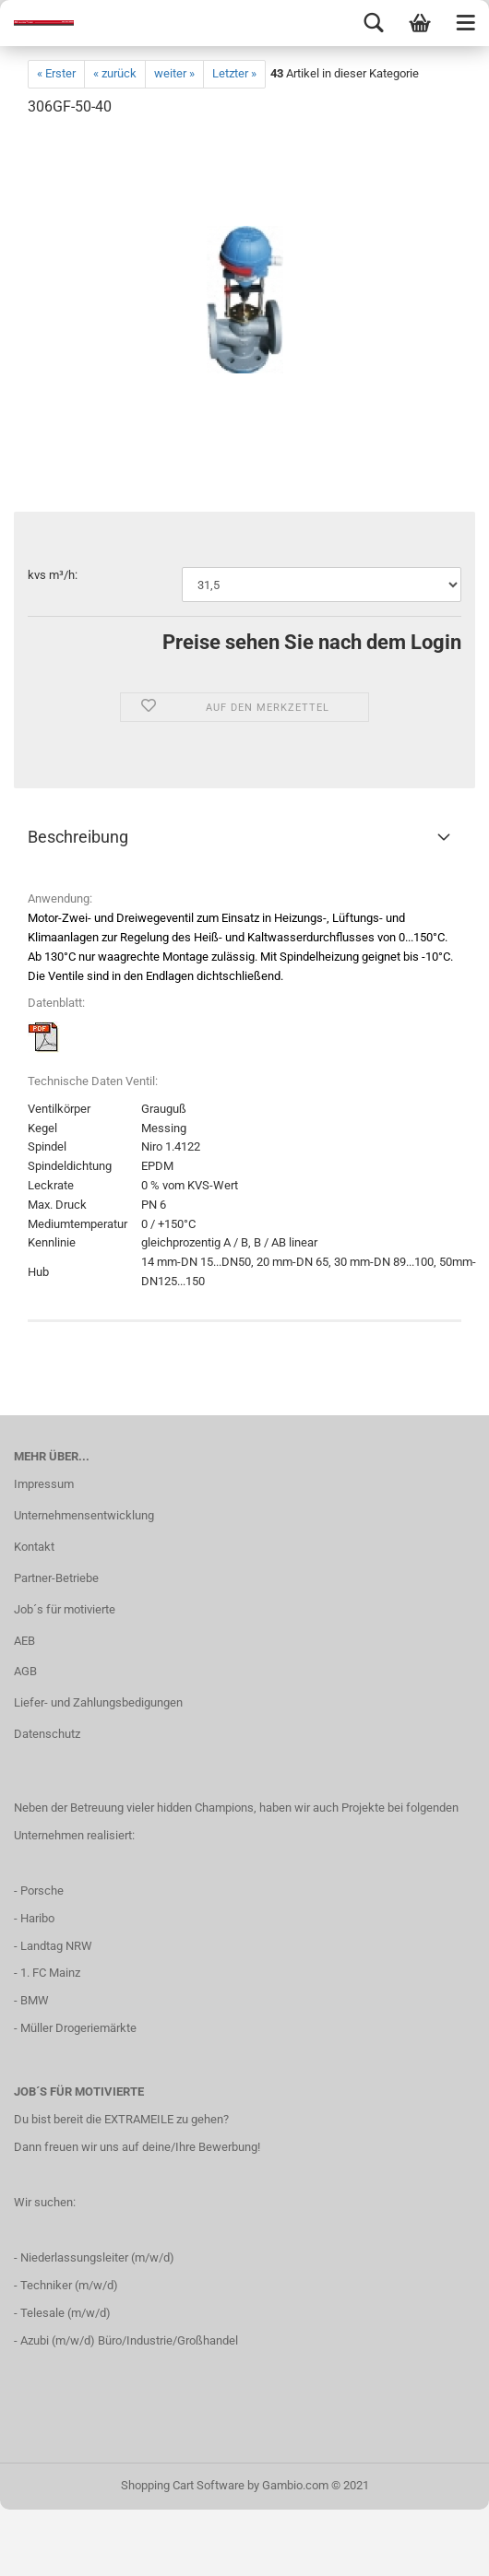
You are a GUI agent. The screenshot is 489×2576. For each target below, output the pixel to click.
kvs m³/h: (53, 575)
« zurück (115, 73)
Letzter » (234, 73)
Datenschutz (47, 1734)
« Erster (56, 73)
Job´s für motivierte (64, 1609)
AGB (25, 1671)
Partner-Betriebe (56, 1578)
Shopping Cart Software (182, 2485)
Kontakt (34, 1547)
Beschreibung (78, 836)
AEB (24, 1641)
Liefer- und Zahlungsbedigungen (98, 1702)
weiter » (174, 73)
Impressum (44, 1484)
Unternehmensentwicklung (84, 1515)
